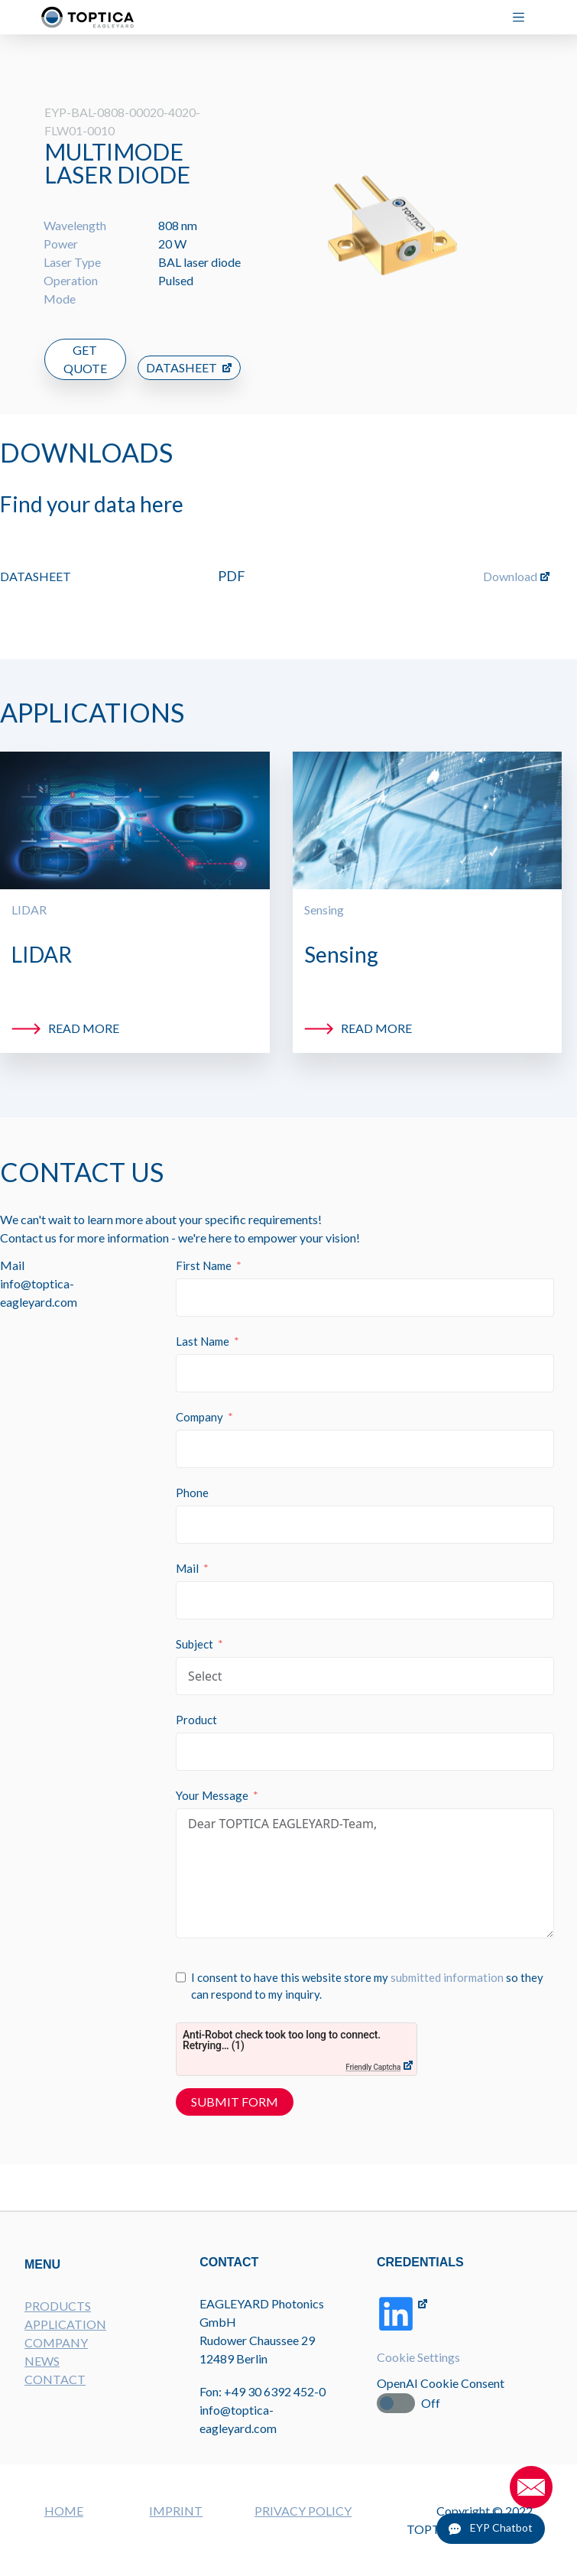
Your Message (214, 1782)
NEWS (42, 2371)
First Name (206, 1252)
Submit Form (236, 2088)
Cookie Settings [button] (420, 2370)
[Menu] (524, 17)
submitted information (449, 1964)
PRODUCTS (57, 2316)
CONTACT (55, 2390)
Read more (83, 1012)
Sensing (324, 894)
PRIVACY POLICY (303, 2510)
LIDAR (29, 894)
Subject (197, 1631)
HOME (63, 2510)
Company (201, 1404)
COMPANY (56, 2353)
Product (198, 1707)
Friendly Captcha (375, 2054)
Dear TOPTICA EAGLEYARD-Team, (365, 1860)
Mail (189, 1555)
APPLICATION (65, 2334)
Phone (194, 1479)
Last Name (205, 1328)
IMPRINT (176, 2510)
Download (510, 561)
